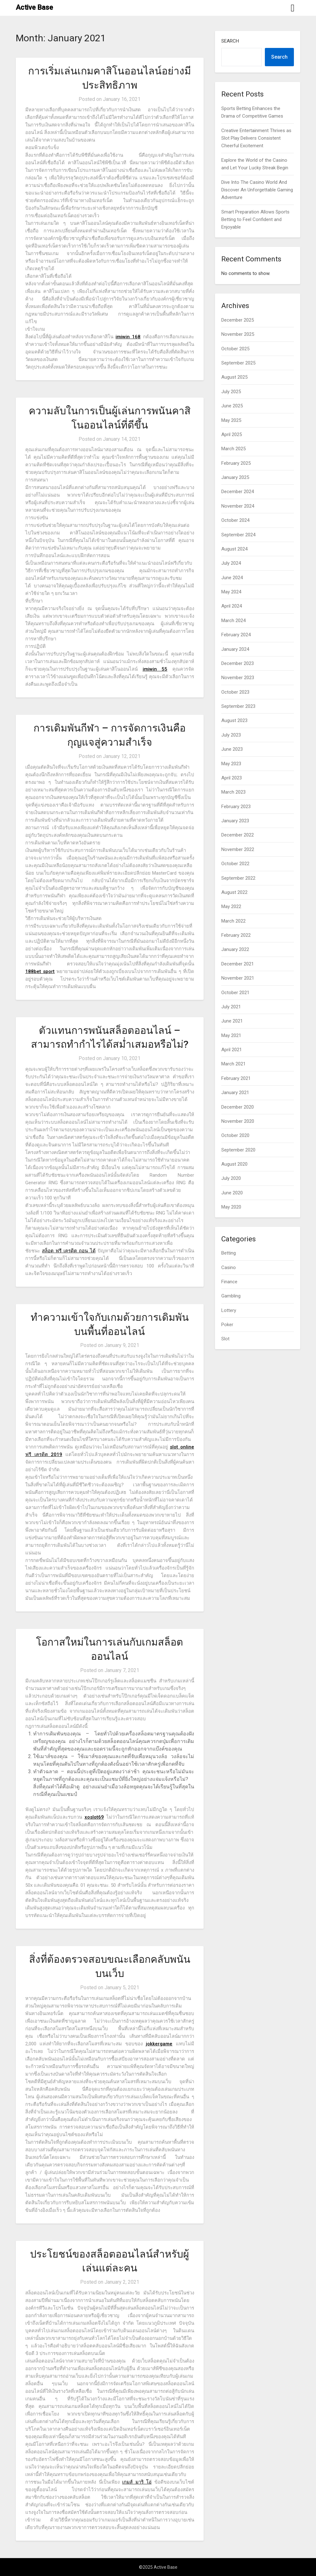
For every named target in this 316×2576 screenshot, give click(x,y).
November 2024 (237, 506)
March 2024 (233, 620)
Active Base (34, 7)
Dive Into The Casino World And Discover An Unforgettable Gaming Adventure (257, 190)
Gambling (231, 1296)
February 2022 (236, 935)
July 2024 (231, 563)
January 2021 (235, 1092)
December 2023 (237, 663)
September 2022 (238, 878)
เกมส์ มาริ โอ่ (137, 2482)
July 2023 (231, 735)
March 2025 (233, 449)
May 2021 (231, 1035)
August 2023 (234, 720)
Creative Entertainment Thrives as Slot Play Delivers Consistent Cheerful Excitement (256, 138)
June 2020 (232, 1193)
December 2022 (237, 835)
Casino (228, 1267)
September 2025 (238, 363)
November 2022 (237, 849)
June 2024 (232, 577)
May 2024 (231, 592)
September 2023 (238, 706)
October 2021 (235, 992)
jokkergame (159, 2044)
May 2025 (231, 420)
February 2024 (236, 635)
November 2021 (237, 978)
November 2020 (237, 1121)
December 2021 (237, 964)
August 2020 (234, 1164)
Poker (227, 1324)
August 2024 (234, 549)
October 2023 (235, 692)
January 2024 (235, 649)
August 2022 (234, 892)
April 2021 (231, 1049)
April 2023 (231, 778)
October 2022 (235, 863)
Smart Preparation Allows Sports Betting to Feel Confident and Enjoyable (255, 219)
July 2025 (231, 391)
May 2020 (231, 1207)
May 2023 (231, 763)
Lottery (228, 1310)
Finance (229, 1282)
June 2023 (232, 749)
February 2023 (236, 806)
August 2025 (234, 377)
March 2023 (233, 792)
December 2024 (237, 491)
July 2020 (231, 1178)
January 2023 (235, 821)
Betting (228, 1253)
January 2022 (235, 949)
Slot (225, 1339)
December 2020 (237, 1107)
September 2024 (238, 535)
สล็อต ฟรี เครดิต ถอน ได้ (68, 1251)
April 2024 (231, 606)
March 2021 (233, 1064)
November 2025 (237, 334)
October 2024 (235, 520)
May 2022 (231, 906)
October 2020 (235, 1135)
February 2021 (236, 1078)
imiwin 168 (128, 337)
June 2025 (232, 406)
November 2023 (237, 677)
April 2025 (231, 434)
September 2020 (238, 1150)
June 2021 (232, 1021)
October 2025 (235, 349)
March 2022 (233, 921)
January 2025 (235, 477)
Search (230, 41)
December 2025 (237, 320)
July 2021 (231, 1007)
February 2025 (236, 463)
